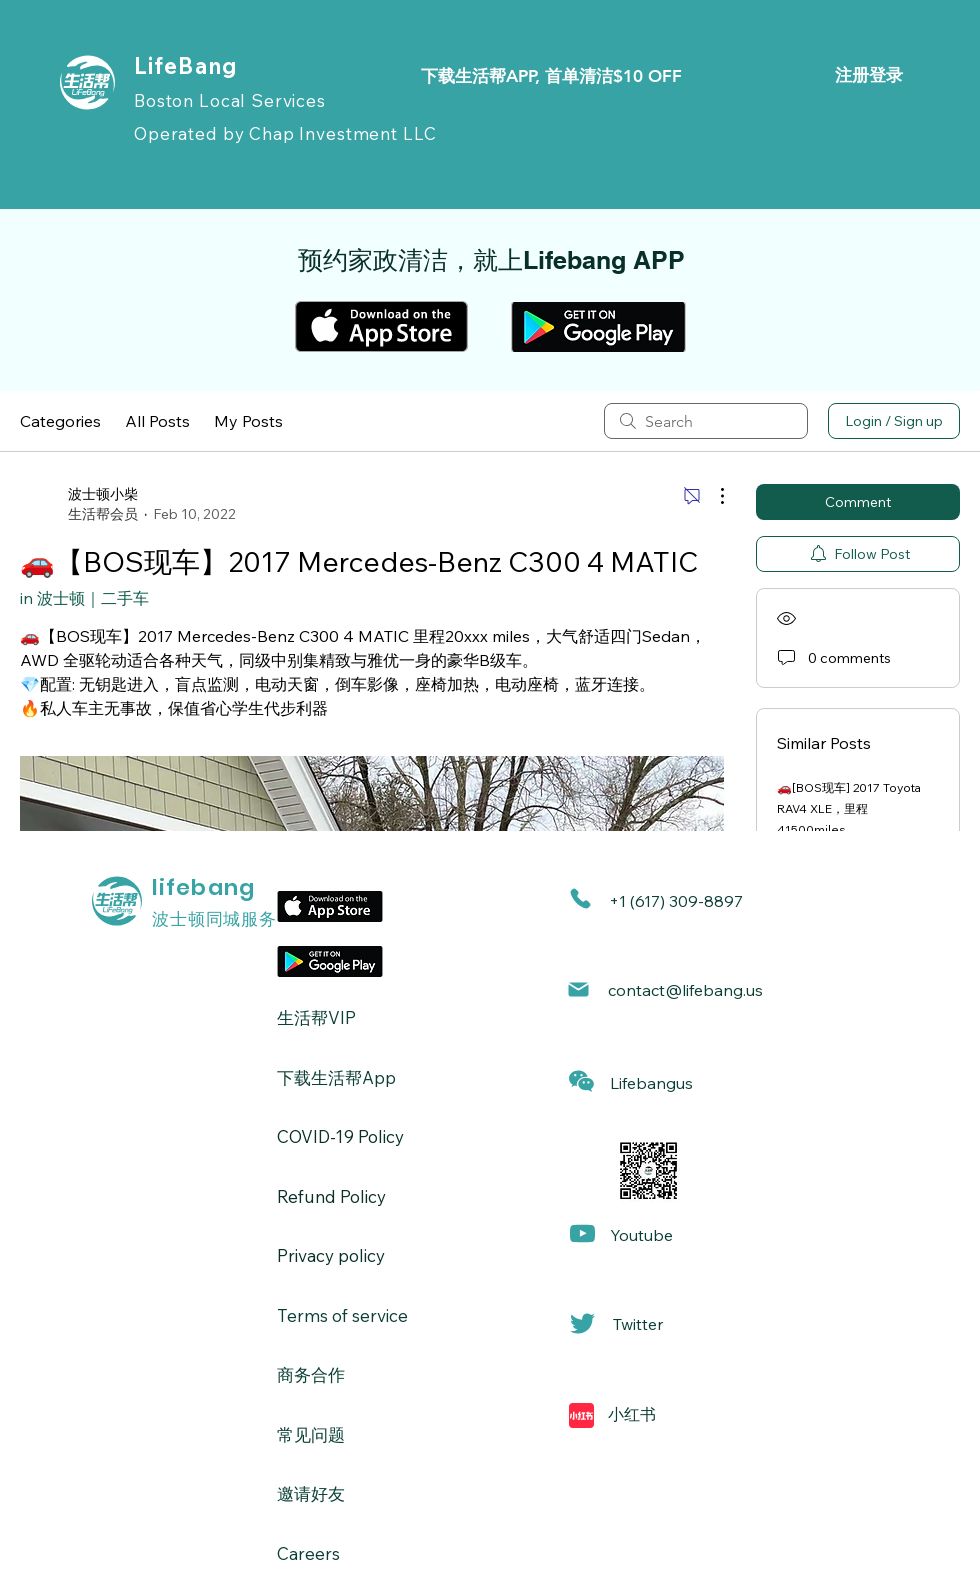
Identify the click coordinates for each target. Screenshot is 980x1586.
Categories (60, 421)
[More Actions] (712, 496)
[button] (581, 1081)
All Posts (157, 421)
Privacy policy (331, 1255)
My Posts (248, 421)
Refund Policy (331, 1196)
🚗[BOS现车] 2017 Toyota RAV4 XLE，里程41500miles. (849, 808)
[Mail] (578, 989)
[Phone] (580, 898)
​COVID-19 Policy (340, 1136)
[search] (706, 421)
